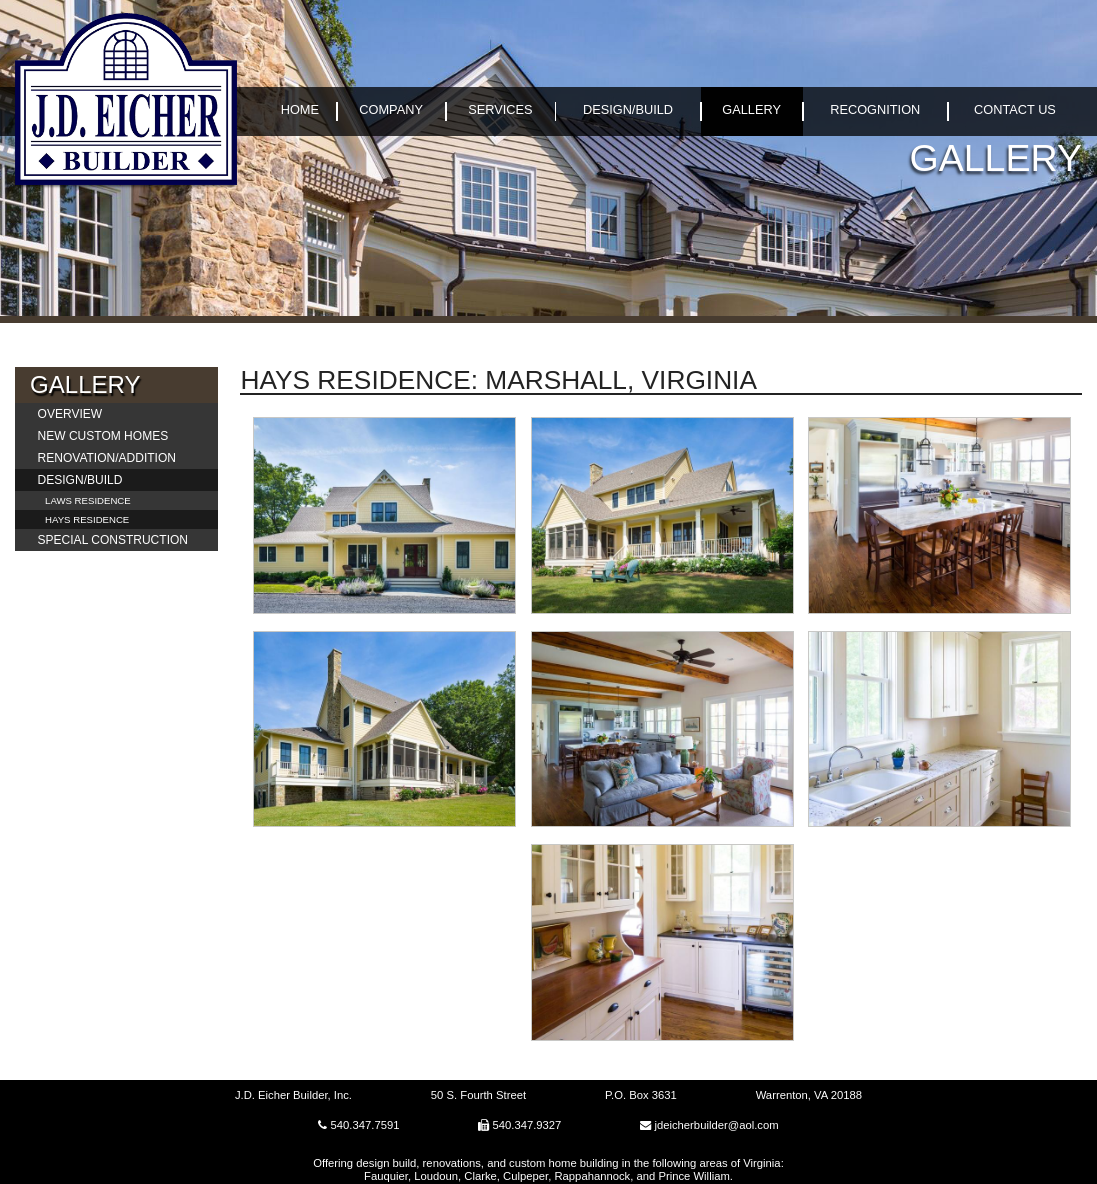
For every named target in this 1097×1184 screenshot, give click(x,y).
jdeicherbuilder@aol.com (716, 1125)
